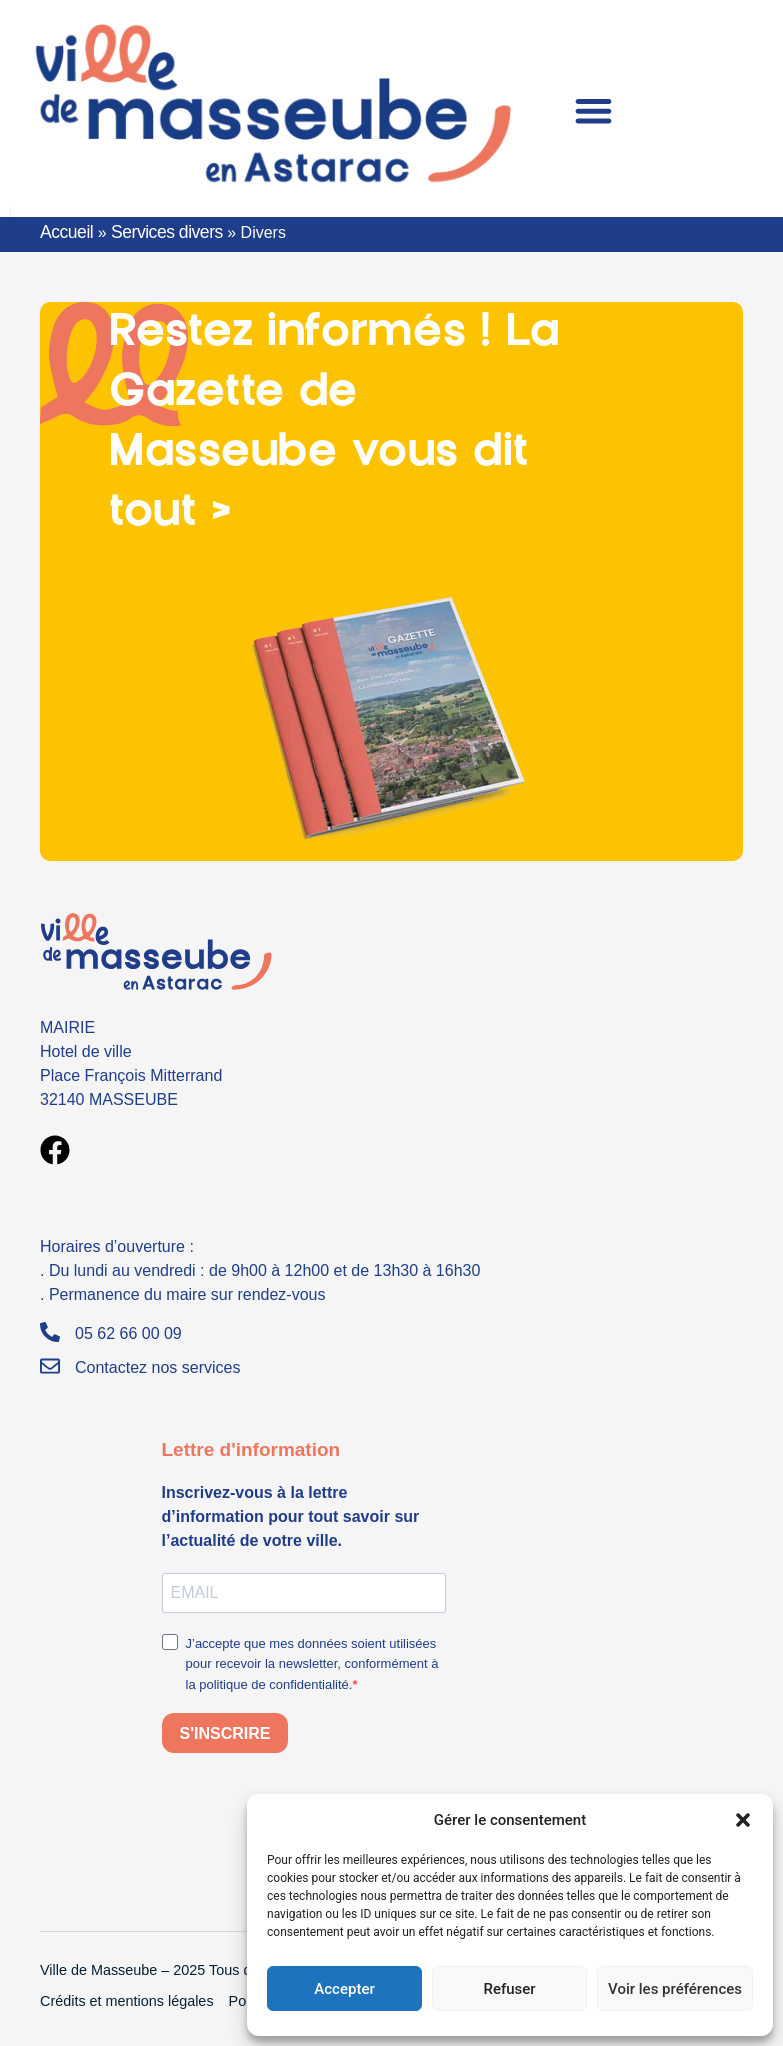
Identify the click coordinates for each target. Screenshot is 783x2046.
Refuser (509, 1989)
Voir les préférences (675, 1989)
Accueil (66, 232)
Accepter (344, 1989)
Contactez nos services (157, 1367)
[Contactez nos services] (50, 1366)
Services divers (167, 232)
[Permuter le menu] (593, 110)
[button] (743, 1820)
